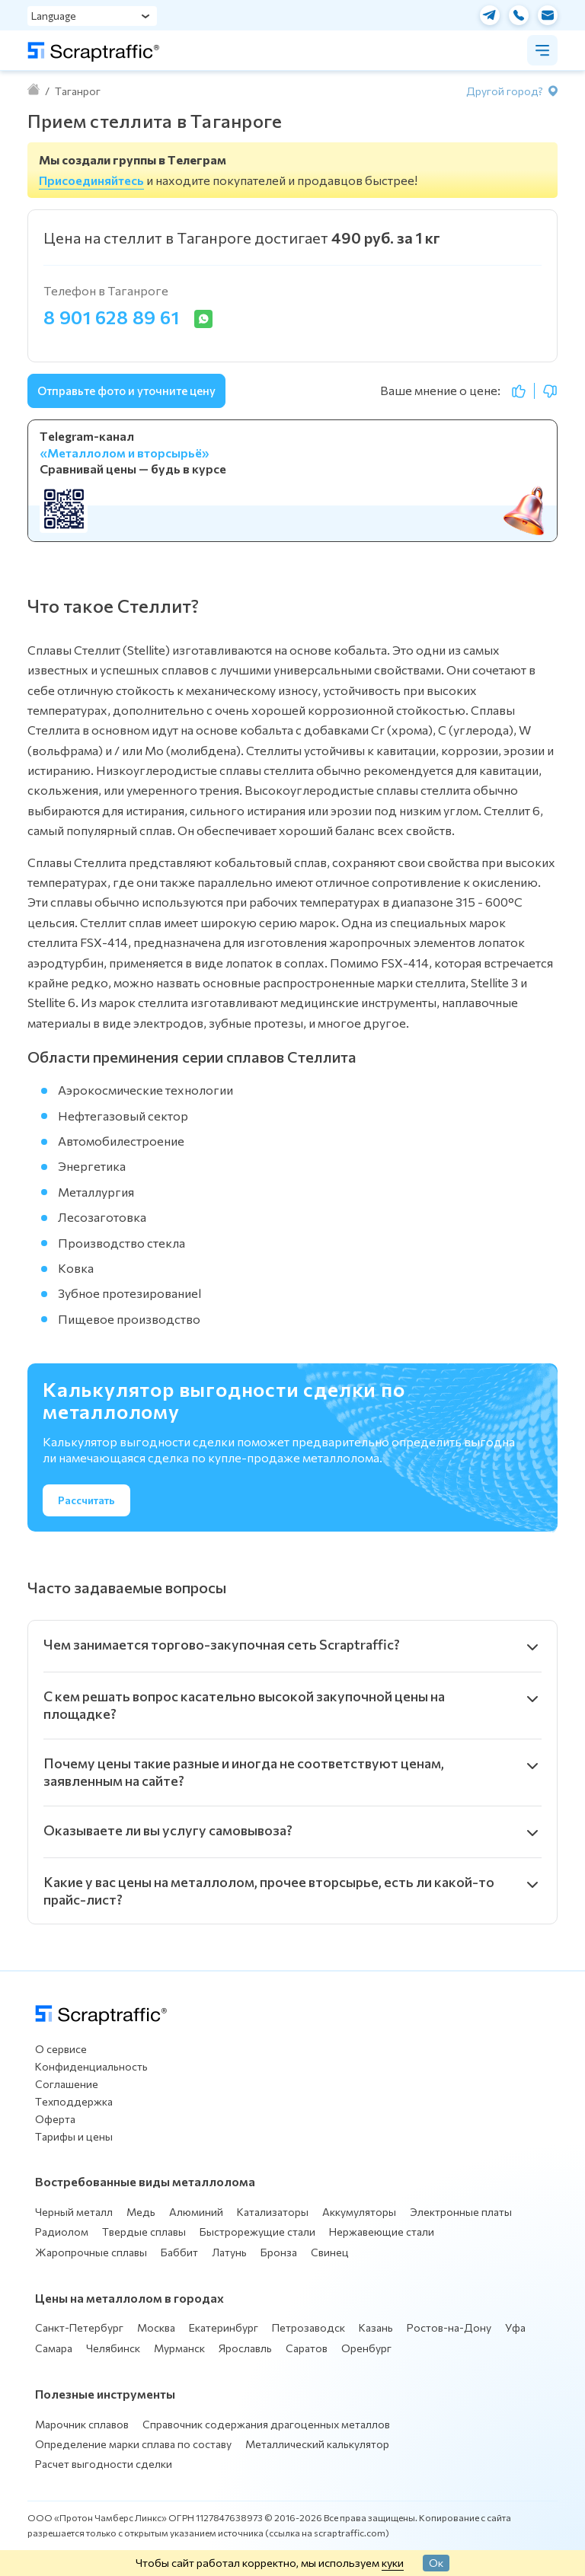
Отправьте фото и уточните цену (126, 390)
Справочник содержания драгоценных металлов (266, 2424)
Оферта (55, 2118)
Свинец (330, 2252)
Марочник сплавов (82, 2424)
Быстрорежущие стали (257, 2231)
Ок (436, 2562)
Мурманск (179, 2348)
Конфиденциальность (91, 2066)
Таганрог (78, 90)
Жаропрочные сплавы (91, 2252)
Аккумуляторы (359, 2211)
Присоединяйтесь (91, 180)
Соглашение (66, 2083)
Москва (156, 2327)
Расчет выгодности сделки (103, 2463)
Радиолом (61, 2231)
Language (53, 15)
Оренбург (366, 2348)
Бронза (279, 2252)
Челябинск (113, 2348)
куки (393, 2562)
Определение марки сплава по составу (133, 2443)
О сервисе (61, 2048)
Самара (53, 2348)
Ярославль (245, 2348)
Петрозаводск (308, 2327)
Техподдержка (74, 2101)
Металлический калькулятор (317, 2443)
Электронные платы (461, 2211)
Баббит (179, 2252)
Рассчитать (86, 1500)
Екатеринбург (223, 2327)
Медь (140, 2211)
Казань (376, 2327)
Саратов (307, 2348)
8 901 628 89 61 (111, 317)
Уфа (515, 2327)
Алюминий (196, 2211)
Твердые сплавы (144, 2231)
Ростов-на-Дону (449, 2327)
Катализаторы (272, 2211)
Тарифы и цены (74, 2136)
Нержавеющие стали (381, 2231)
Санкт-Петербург (79, 2327)
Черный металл (74, 2211)
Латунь (229, 2252)
